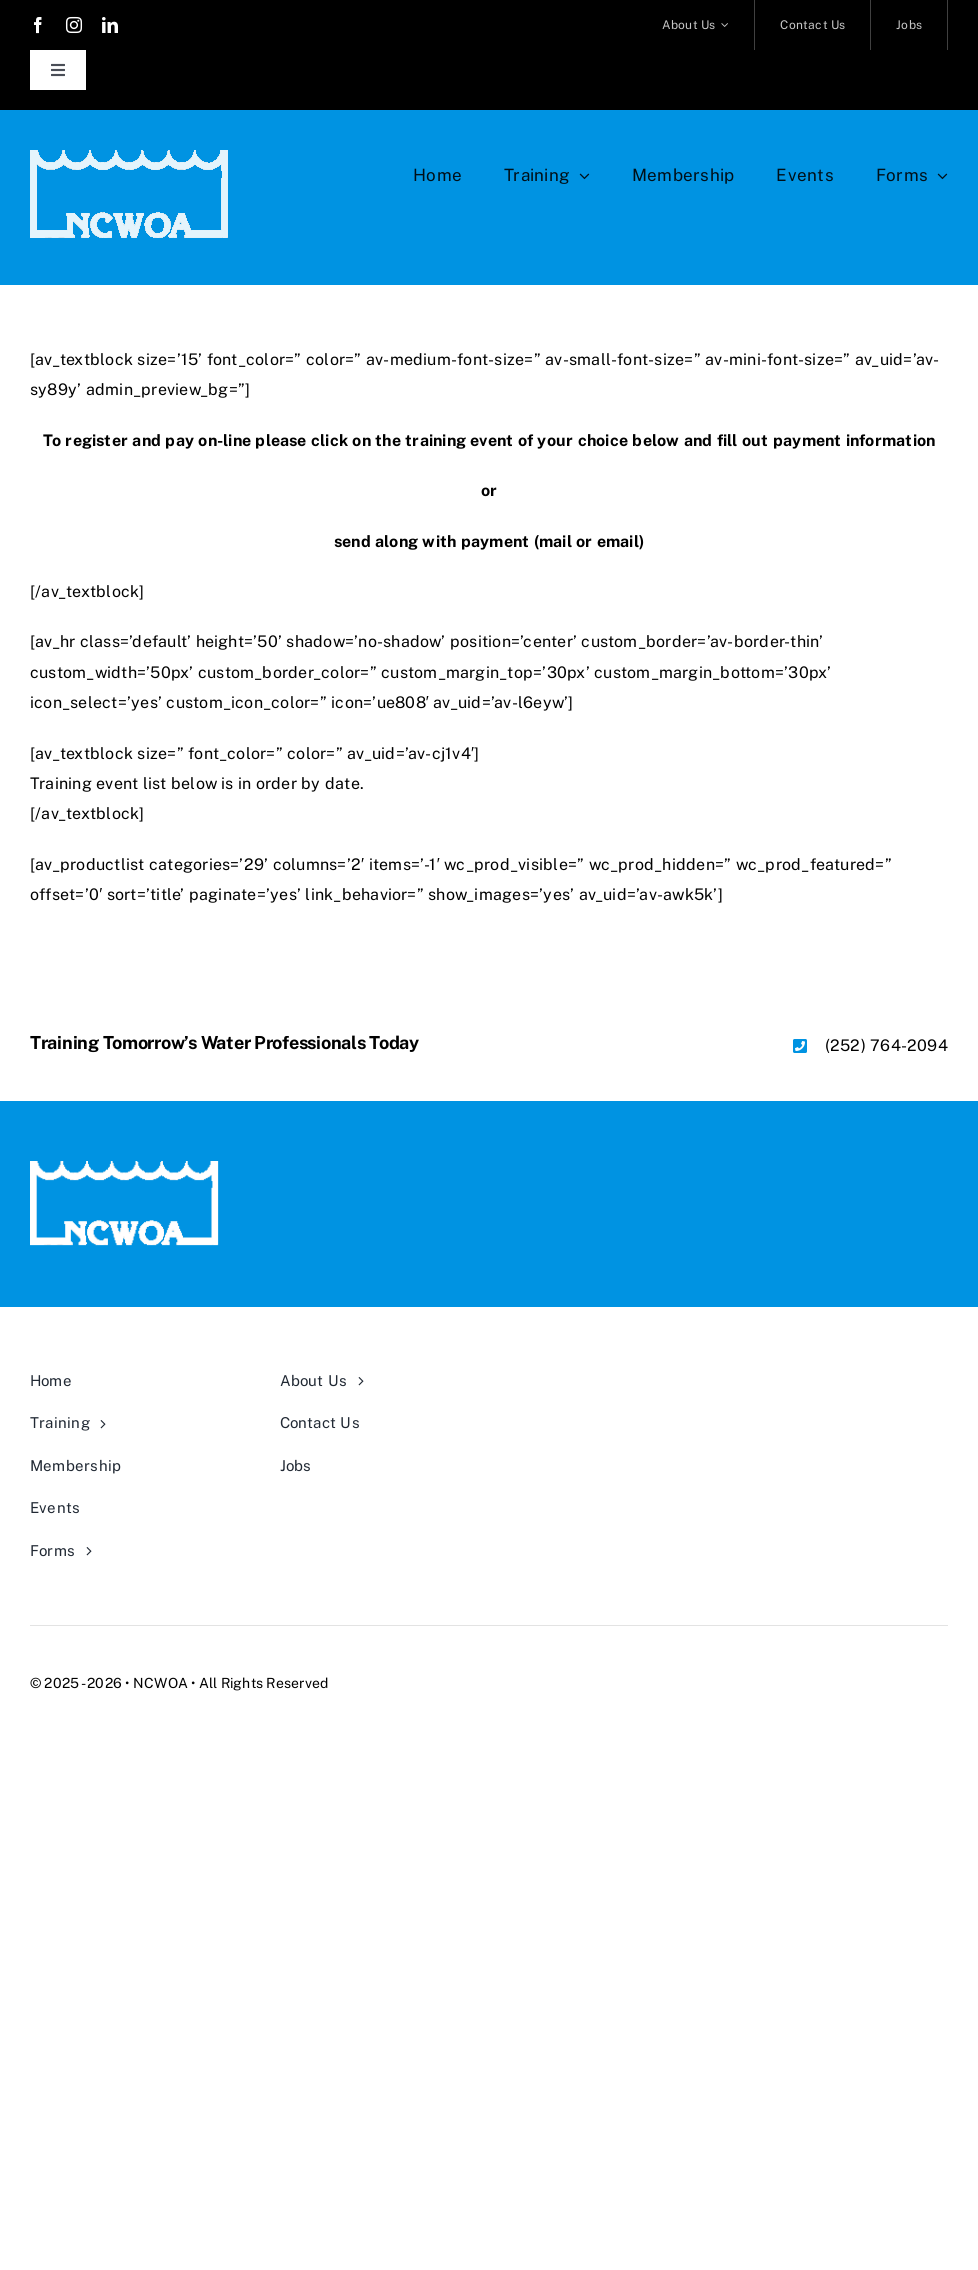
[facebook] (38, 25)
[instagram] (74, 25)
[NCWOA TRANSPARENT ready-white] (130, 157)
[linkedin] (110, 25)
